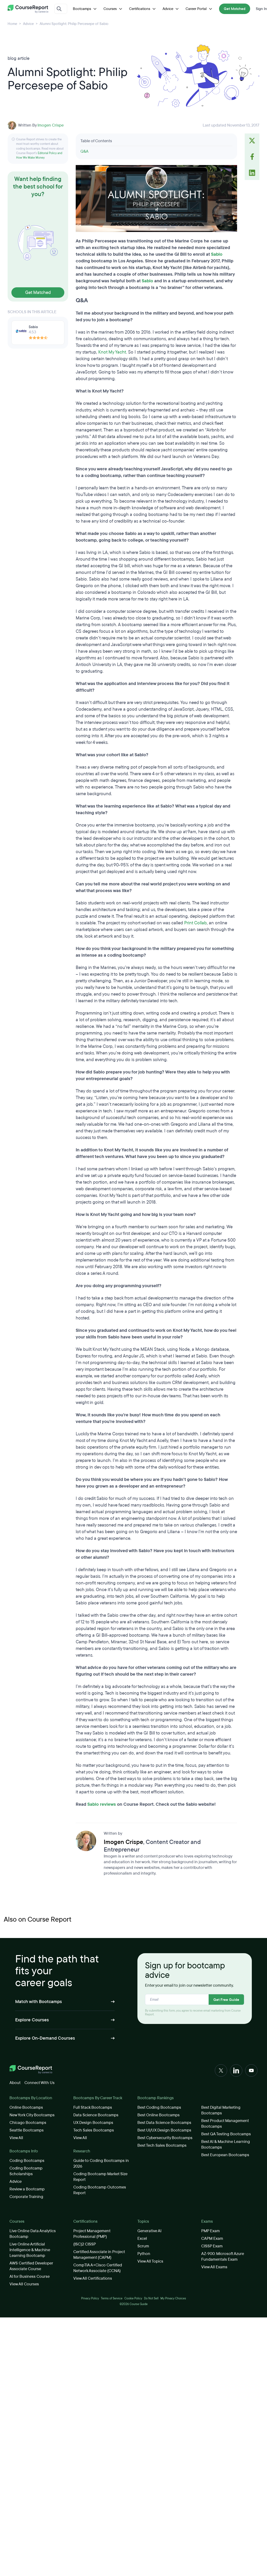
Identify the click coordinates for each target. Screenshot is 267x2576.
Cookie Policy (133, 2298)
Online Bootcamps (26, 2107)
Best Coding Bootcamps (159, 2107)
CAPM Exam (212, 2238)
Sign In (261, 8)
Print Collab (195, 923)
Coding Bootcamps (26, 2160)
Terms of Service (111, 2298)
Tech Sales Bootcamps (93, 2130)
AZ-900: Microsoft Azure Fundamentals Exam (222, 2256)
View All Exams (214, 2267)
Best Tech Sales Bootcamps (162, 2145)
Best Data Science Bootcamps (164, 2122)
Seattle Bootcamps (26, 2130)
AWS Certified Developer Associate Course (31, 2266)
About (15, 2082)
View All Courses (24, 2284)
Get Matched (234, 8)
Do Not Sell (151, 2298)
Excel (142, 2238)
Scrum (143, 2246)
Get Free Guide (226, 1999)
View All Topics (150, 2261)
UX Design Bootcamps (93, 2122)
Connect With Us (39, 2082)
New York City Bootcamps (32, 2115)
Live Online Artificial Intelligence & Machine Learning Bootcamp (29, 2249)
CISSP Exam (212, 2246)
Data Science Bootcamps (95, 2115)
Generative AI (149, 2231)
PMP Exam (210, 2231)
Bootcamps (85, 9)
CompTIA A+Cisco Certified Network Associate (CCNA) (97, 2267)
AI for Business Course (29, 2276)
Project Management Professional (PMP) (91, 2233)
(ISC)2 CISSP (84, 2244)
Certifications (143, 9)
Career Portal (199, 9)
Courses (113, 9)
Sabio (216, 254)
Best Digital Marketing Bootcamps (220, 2110)
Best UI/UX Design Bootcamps (164, 2130)
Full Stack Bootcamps (92, 2107)
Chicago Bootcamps (27, 2122)
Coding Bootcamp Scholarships (25, 2171)
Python (143, 2253)
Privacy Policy (90, 2298)
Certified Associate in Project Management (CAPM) (99, 2254)
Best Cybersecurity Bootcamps (164, 2138)
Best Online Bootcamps (158, 2115)
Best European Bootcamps (225, 2155)
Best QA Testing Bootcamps (226, 2134)
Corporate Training (26, 2196)
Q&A (84, 151)
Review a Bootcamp (27, 2189)
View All (16, 2138)
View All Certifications (92, 2278)
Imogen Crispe (50, 125)
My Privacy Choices (173, 2298)
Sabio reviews (101, 1804)
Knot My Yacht (112, 352)
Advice (171, 9)
